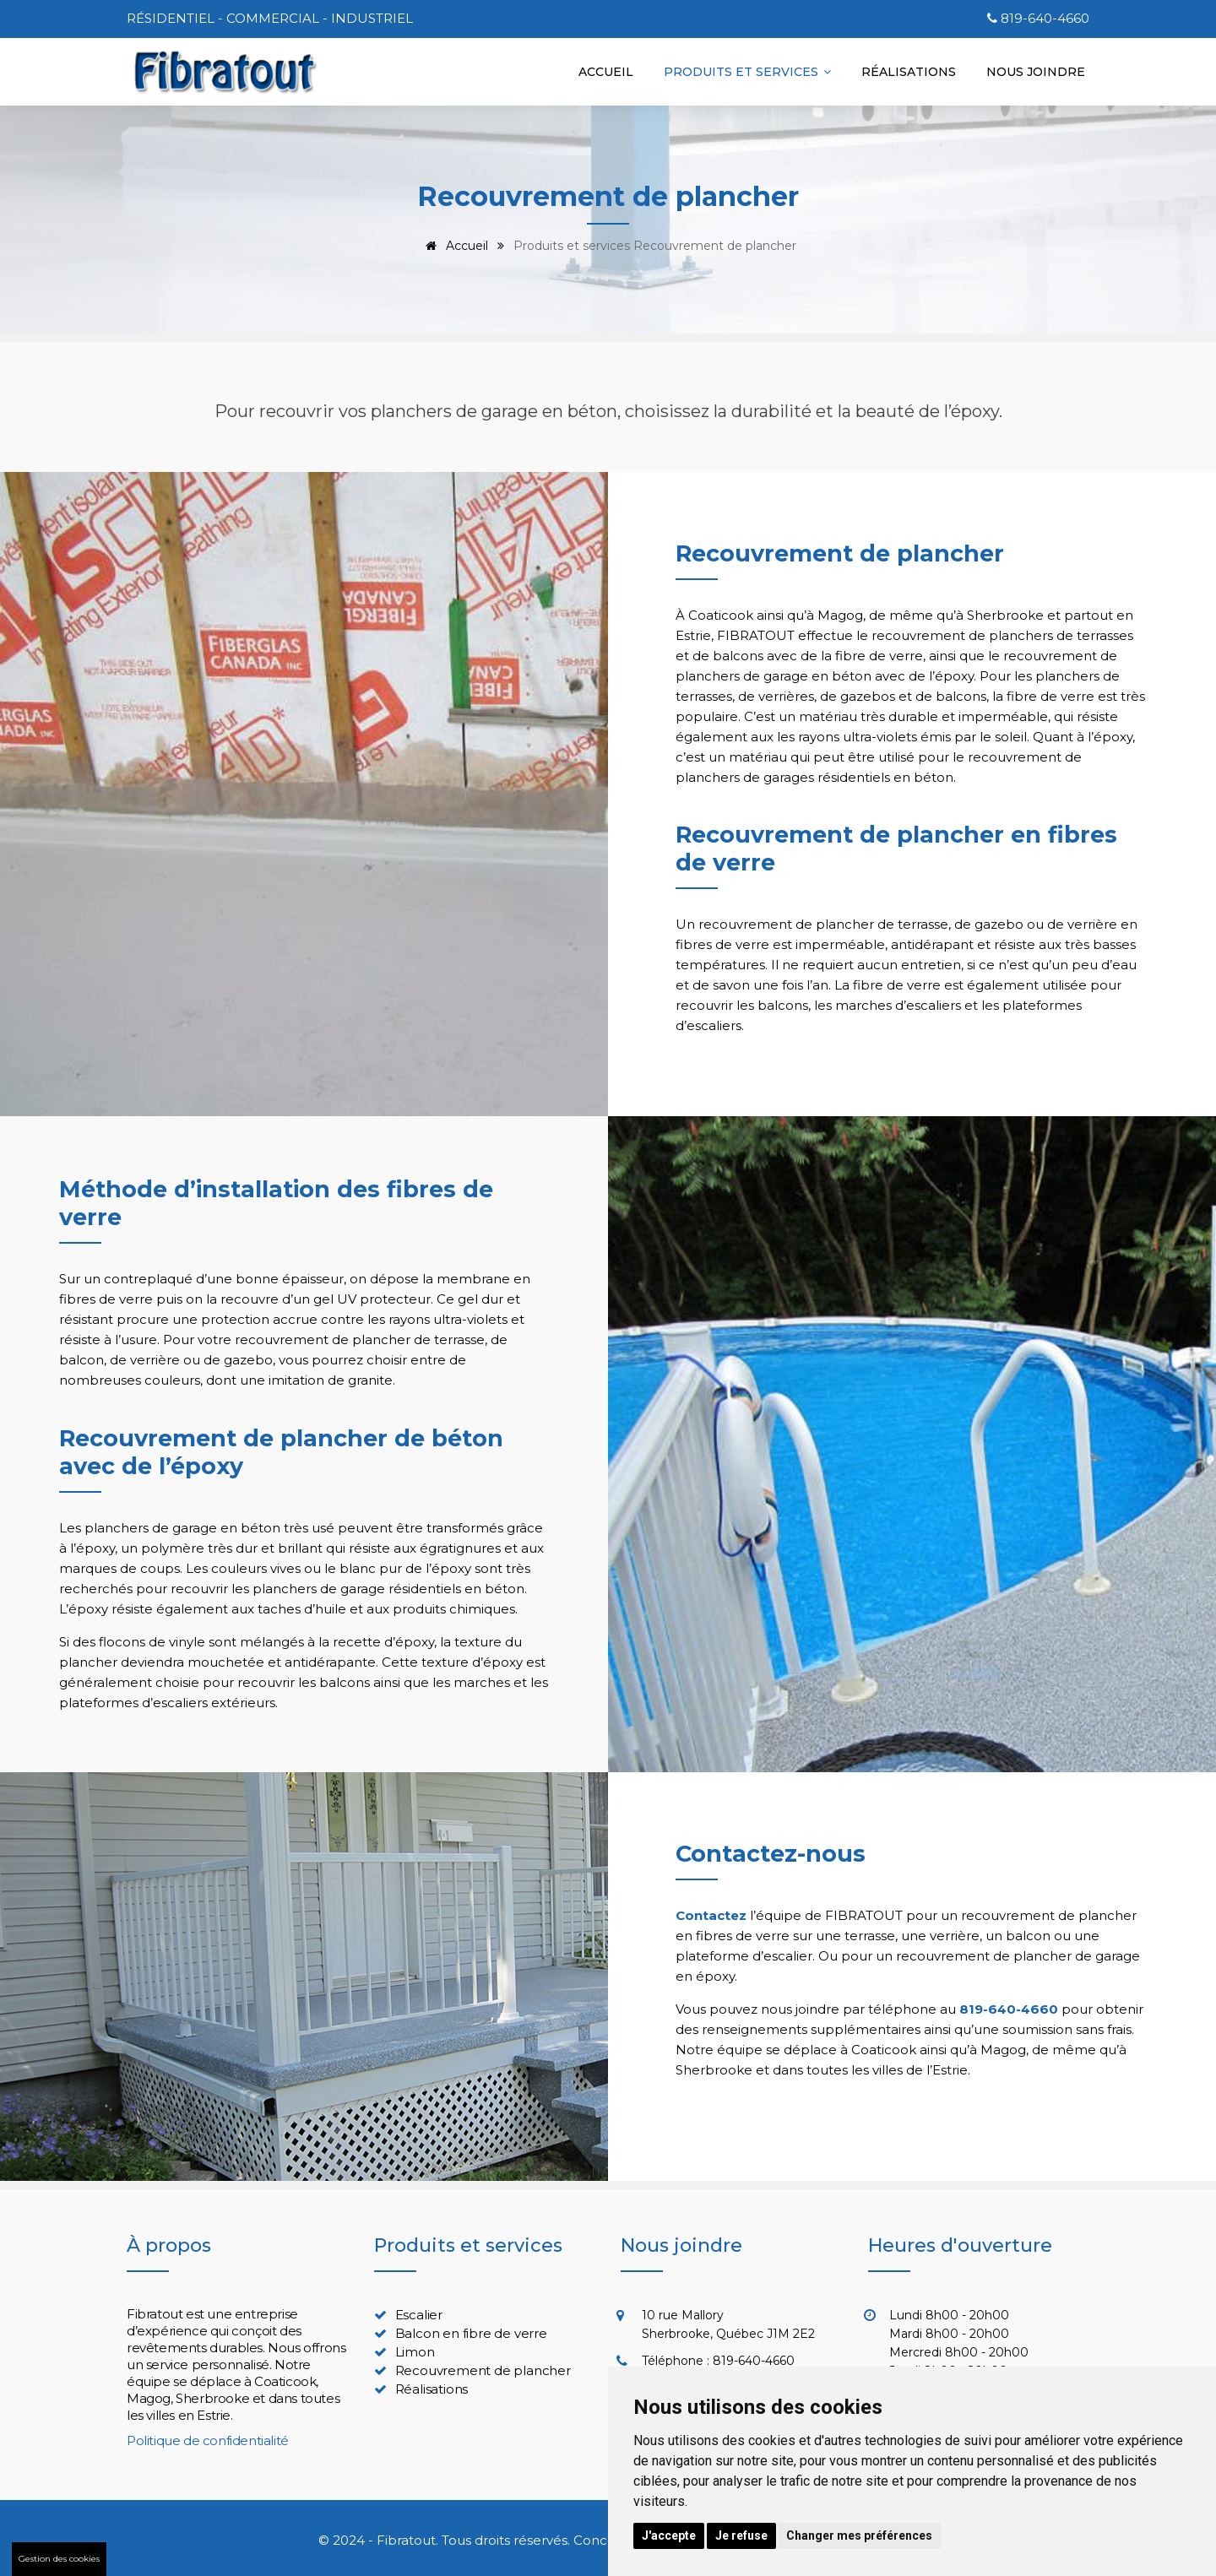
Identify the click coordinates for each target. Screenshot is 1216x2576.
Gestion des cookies (59, 2558)
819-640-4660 (1045, 18)
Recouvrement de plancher (483, 2370)
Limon (415, 2352)
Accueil (605, 71)
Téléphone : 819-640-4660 (718, 2360)
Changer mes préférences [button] (859, 2535)
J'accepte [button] (669, 2535)
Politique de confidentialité (208, 2440)
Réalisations (908, 71)
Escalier (418, 2315)
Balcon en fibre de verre (471, 2333)
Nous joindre (1035, 71)
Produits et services (747, 71)
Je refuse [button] (741, 2535)
